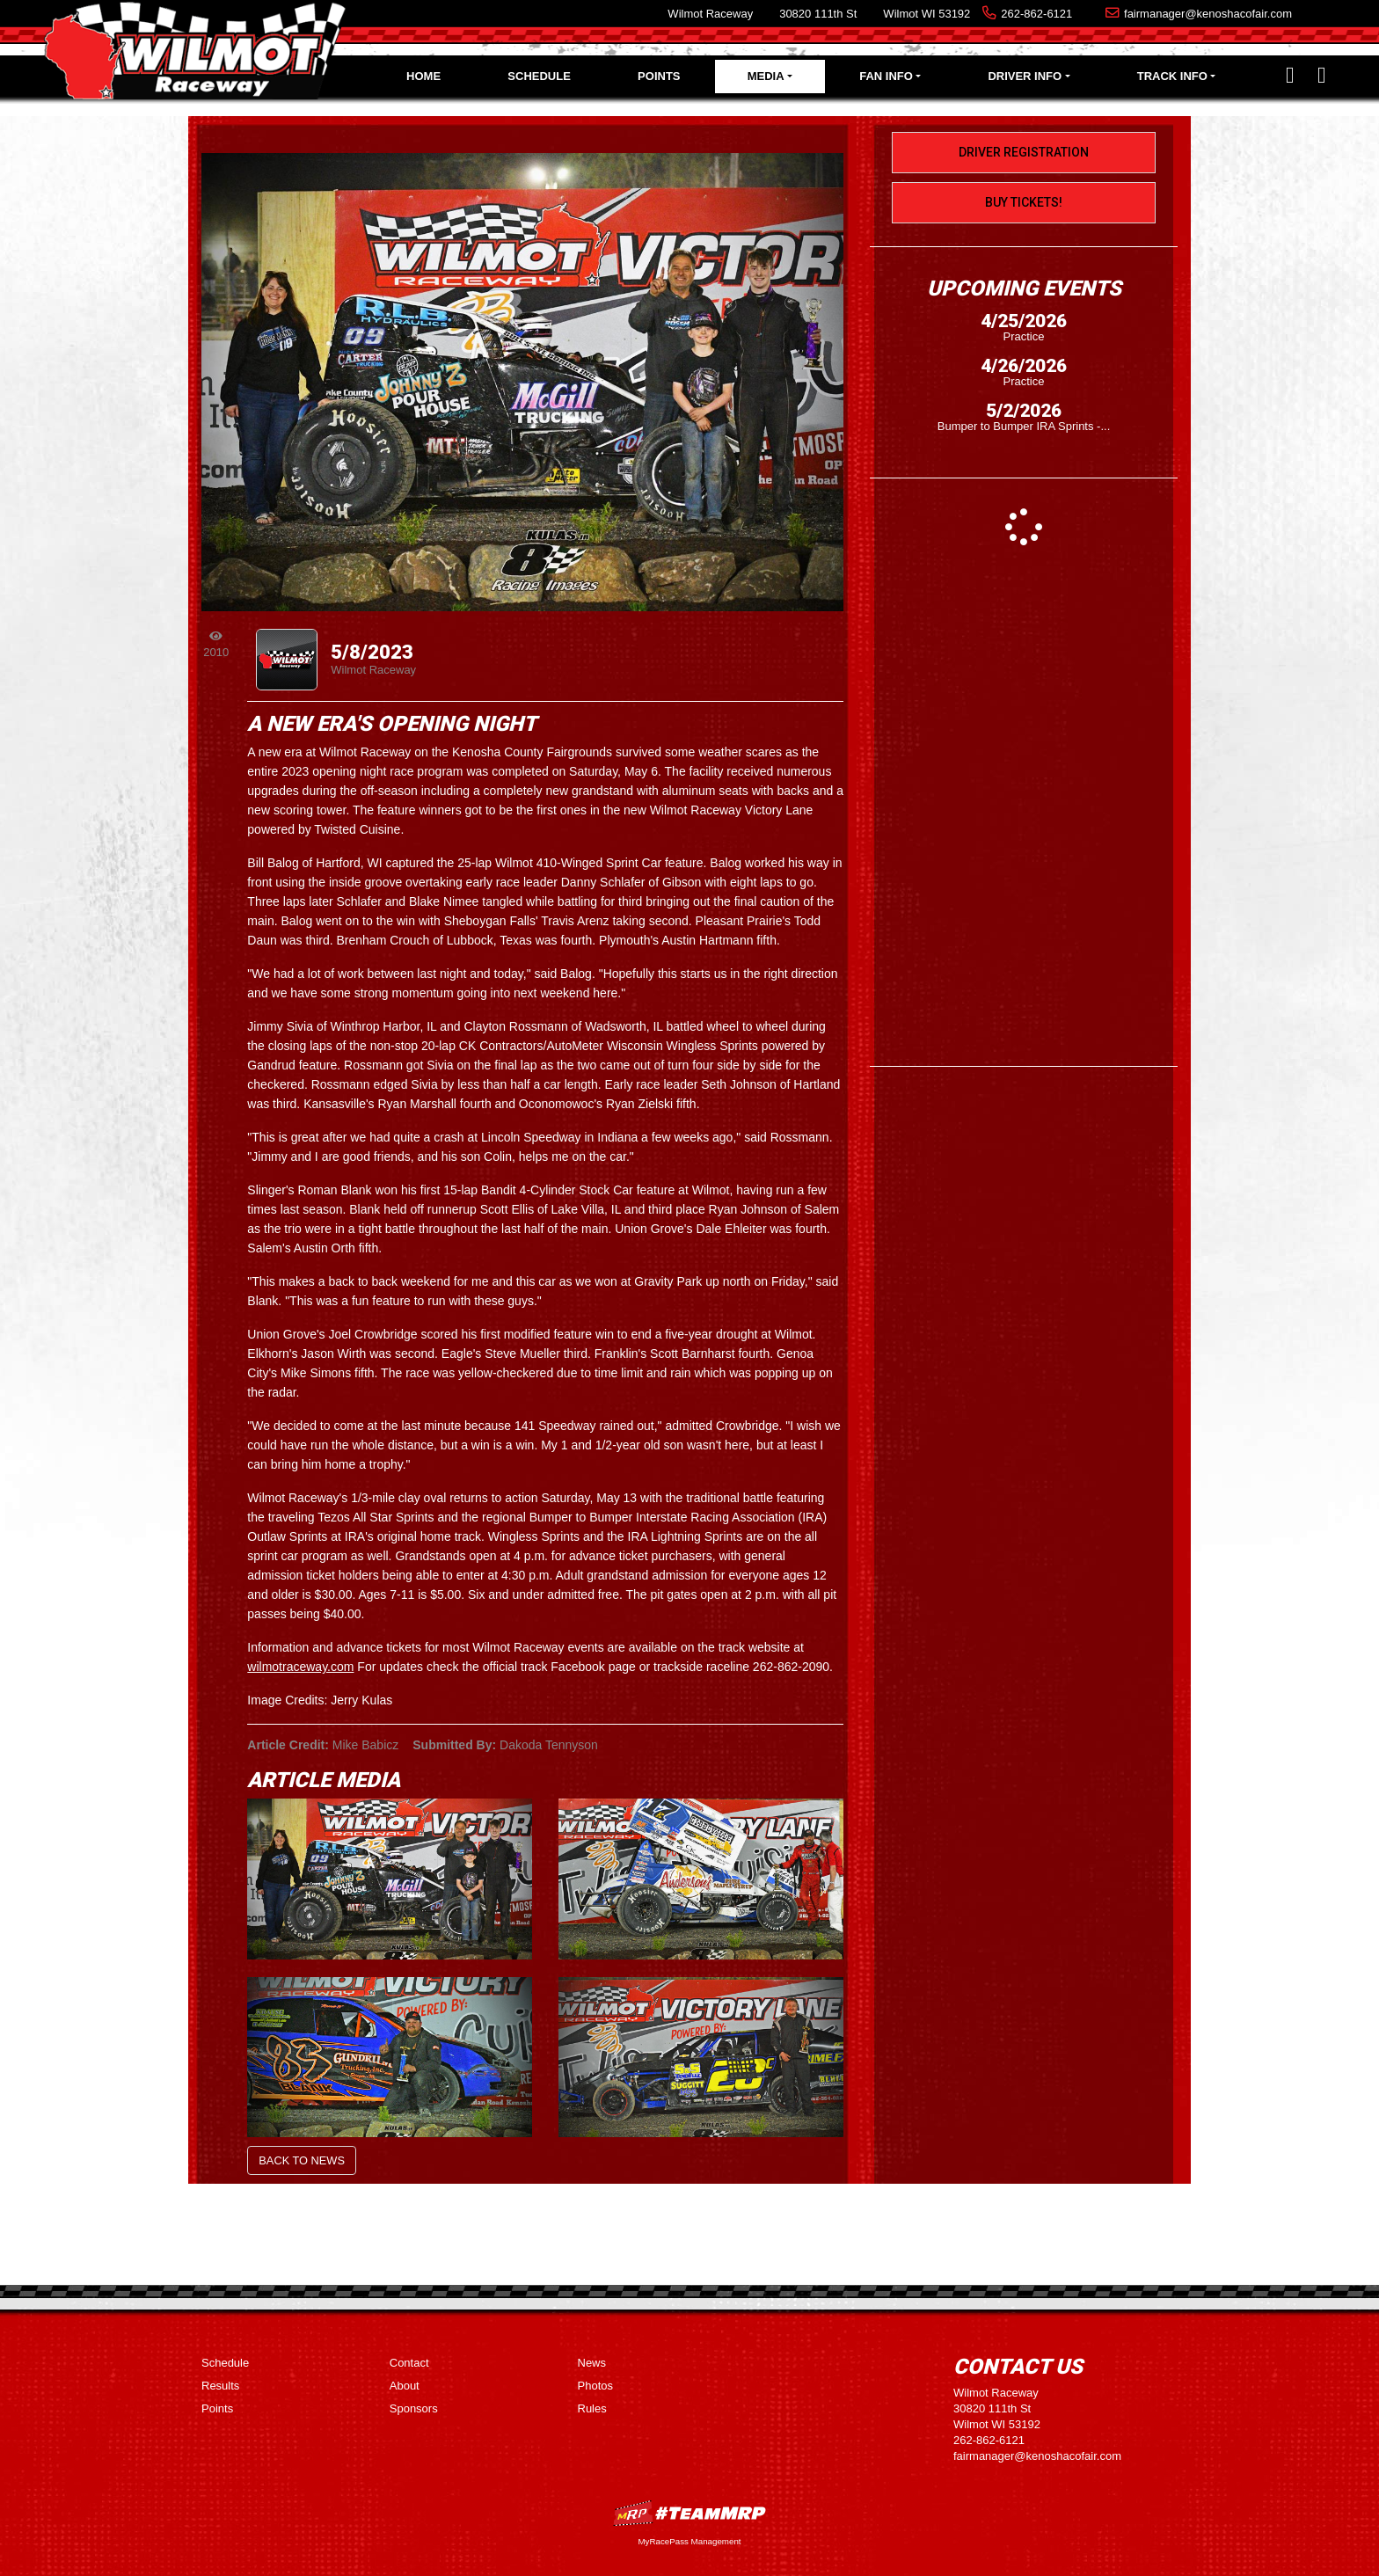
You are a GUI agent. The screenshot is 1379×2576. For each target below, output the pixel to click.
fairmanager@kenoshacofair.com (1208, 13)
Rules (592, 2408)
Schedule (539, 76)
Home (423, 76)
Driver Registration (1024, 152)
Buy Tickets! (1023, 202)
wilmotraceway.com (300, 1667)
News (592, 2362)
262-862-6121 (1036, 13)
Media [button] (766, 76)
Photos (595, 2385)
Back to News (302, 2160)
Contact (409, 2362)
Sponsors (414, 2408)
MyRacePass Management (689, 2541)
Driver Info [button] (1025, 76)
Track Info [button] (1172, 76)
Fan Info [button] (886, 76)
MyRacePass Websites (689, 2513)
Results (220, 2385)
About (405, 2385)
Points (659, 76)
